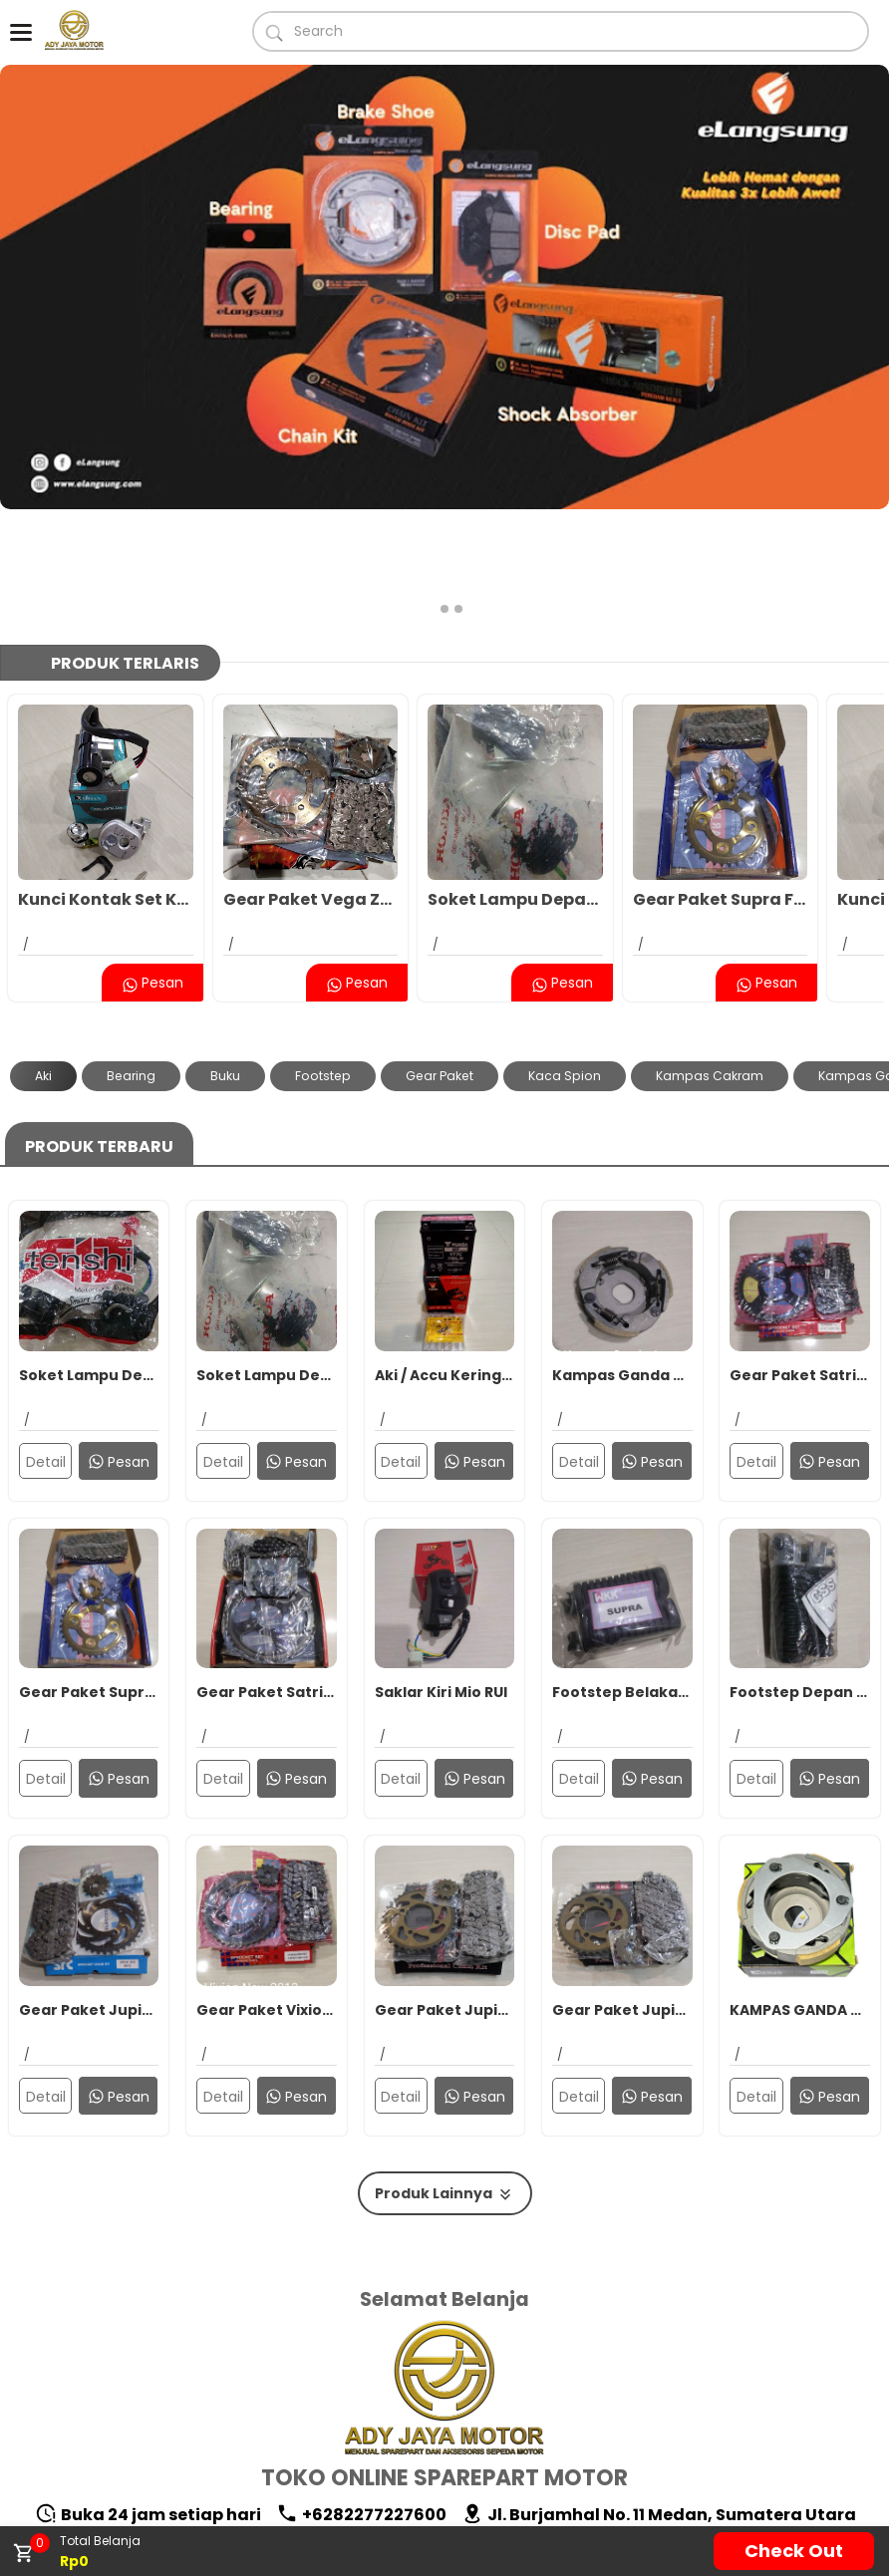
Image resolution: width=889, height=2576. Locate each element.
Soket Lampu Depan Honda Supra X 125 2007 (515, 782)
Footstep (323, 959)
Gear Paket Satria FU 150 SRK (800, 1259)
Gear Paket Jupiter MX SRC (89, 1892)
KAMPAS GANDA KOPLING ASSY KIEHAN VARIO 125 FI (800, 1892)
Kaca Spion (564, 959)
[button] (431, 492)
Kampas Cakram (709, 959)
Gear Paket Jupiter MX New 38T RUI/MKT (445, 1892)
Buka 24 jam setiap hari (148, 2398)
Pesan (152, 866)
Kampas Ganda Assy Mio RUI (622, 1259)
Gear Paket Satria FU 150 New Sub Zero (266, 1576)
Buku (225, 959)
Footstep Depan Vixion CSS (800, 1576)
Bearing (131, 959)
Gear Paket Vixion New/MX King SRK (266, 1892)
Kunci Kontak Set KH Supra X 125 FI (105, 782)
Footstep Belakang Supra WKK (622, 1576)
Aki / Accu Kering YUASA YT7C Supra (445, 1259)
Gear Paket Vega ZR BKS (311, 782)
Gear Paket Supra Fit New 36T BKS (720, 782)
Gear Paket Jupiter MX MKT (622, 1892)
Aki (43, 959)
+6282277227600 (361, 2398)
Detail (46, 1345)
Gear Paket (439, 959)
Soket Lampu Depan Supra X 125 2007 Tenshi (89, 1259)
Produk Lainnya (445, 2077)
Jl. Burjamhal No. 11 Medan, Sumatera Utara (658, 2398)
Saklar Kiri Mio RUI (441, 1576)
